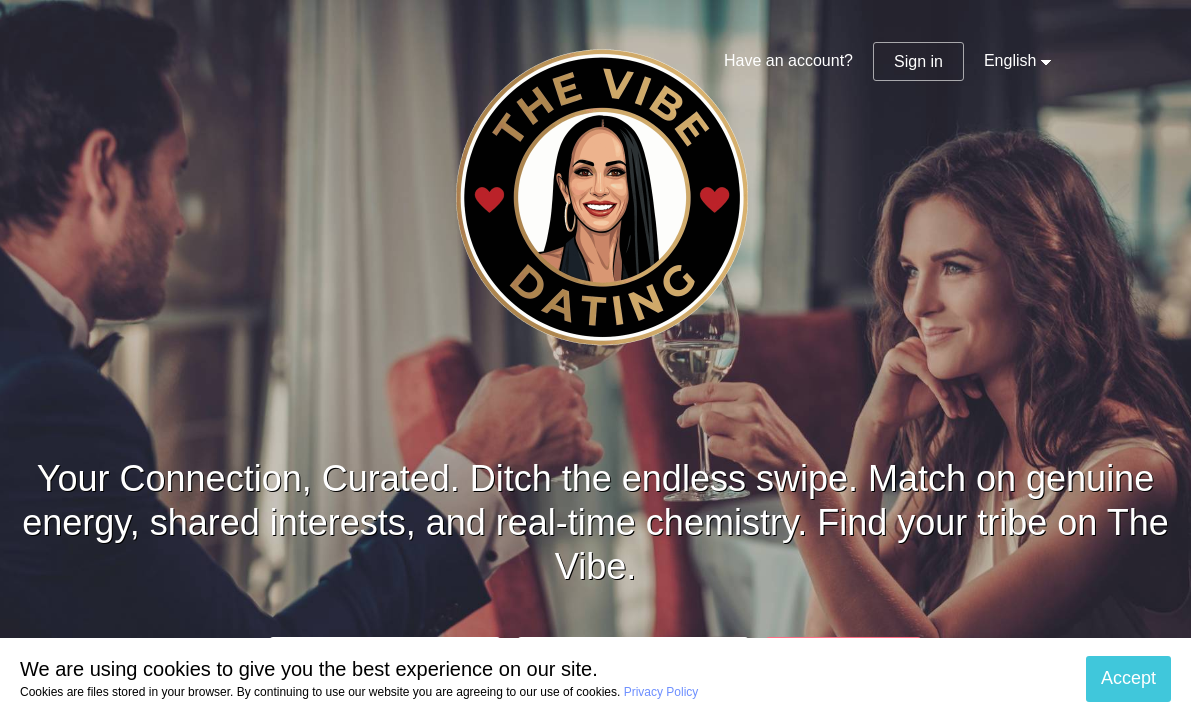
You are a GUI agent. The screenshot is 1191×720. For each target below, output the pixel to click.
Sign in (918, 61)
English (1010, 60)
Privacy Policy (661, 692)
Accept (1128, 678)
